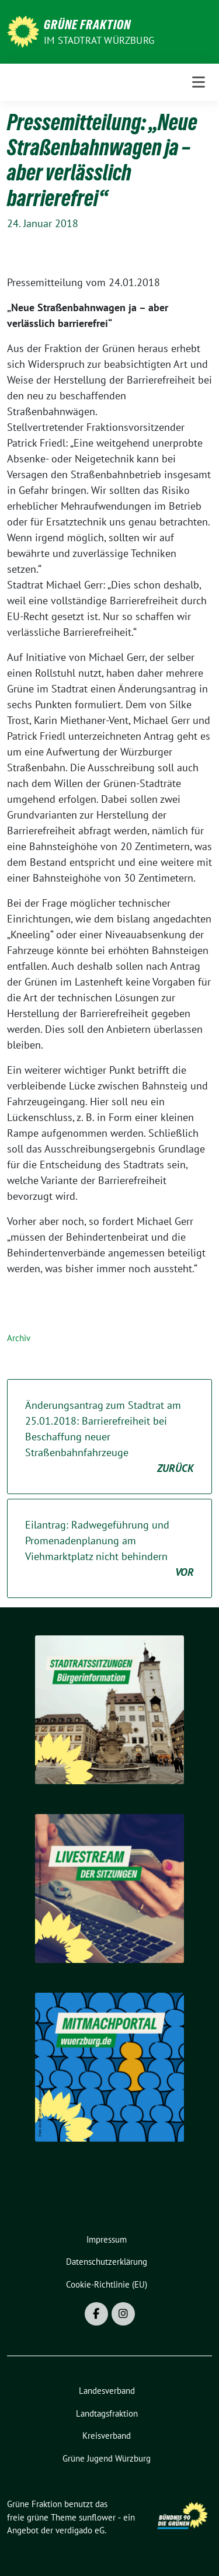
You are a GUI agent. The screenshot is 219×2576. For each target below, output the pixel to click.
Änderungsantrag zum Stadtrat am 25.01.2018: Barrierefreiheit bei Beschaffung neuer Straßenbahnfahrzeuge (109, 1437)
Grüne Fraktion (87, 24)
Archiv (18, 1337)
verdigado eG (80, 2530)
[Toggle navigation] (198, 82)
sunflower (97, 2517)
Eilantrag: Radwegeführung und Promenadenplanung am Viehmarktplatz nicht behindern (109, 1549)
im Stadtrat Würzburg (99, 40)
